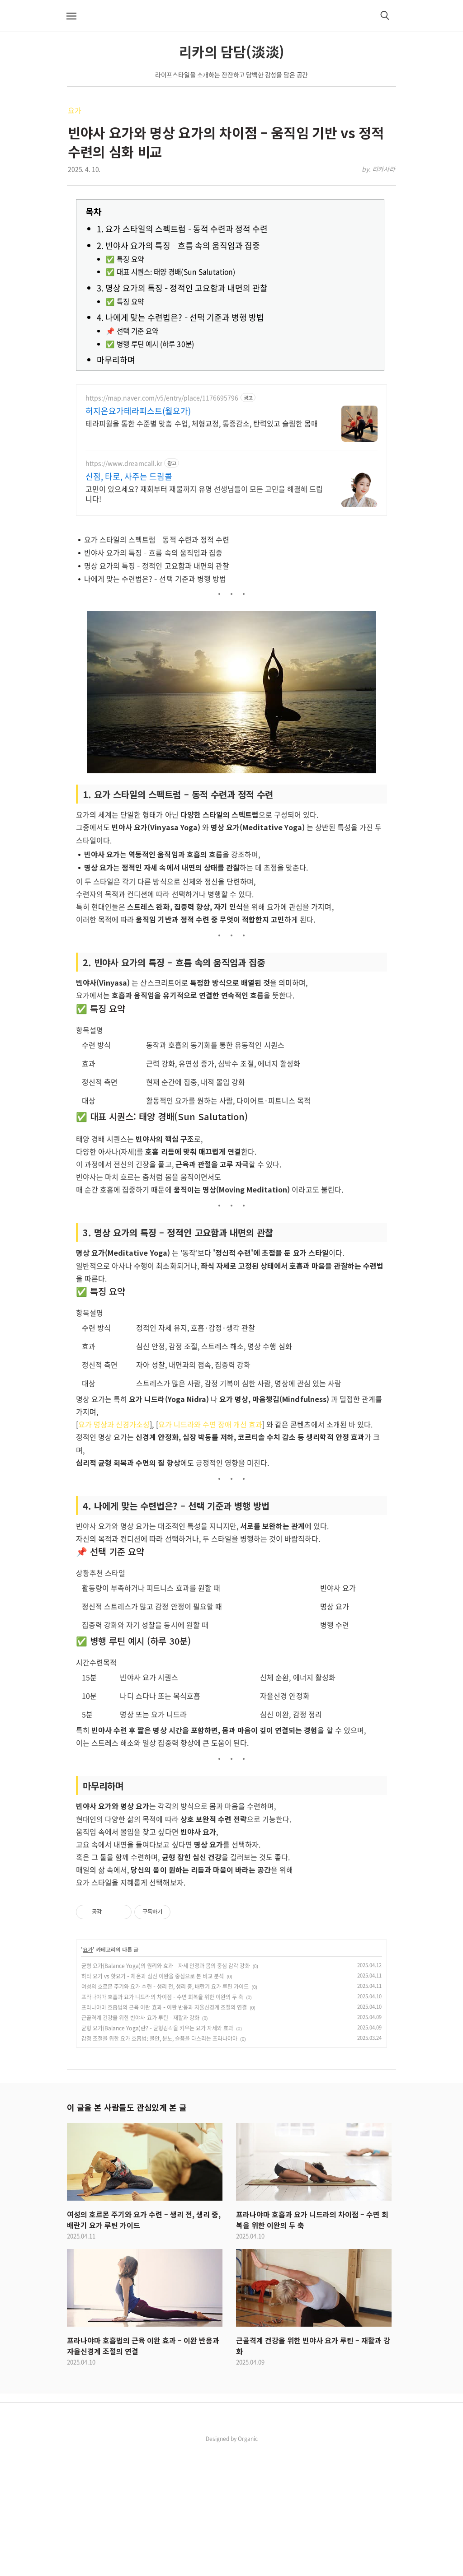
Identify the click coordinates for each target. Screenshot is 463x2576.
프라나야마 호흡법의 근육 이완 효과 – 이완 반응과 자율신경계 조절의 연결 (164, 2134)
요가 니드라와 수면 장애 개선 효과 (210, 1550)
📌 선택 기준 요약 (132, 331)
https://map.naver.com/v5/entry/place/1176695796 (162, 398)
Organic (248, 2565)
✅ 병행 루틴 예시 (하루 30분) (150, 344)
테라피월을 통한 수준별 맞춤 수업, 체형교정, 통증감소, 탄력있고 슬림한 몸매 (201, 423)
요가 (74, 110)
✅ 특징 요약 (125, 259)
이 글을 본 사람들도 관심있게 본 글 (126, 2233)
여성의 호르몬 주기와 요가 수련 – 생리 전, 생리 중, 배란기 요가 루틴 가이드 (165, 2113)
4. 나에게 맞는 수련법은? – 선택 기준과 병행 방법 (180, 317)
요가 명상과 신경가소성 (114, 1550)
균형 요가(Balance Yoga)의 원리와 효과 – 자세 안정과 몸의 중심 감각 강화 (165, 2092)
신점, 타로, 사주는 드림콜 (128, 476)
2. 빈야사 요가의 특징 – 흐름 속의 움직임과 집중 (178, 245)
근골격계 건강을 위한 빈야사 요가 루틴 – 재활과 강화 (140, 2144)
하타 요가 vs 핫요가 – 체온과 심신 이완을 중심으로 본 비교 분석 (152, 2103)
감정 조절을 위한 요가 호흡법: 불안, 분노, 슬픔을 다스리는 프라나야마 (159, 2165)
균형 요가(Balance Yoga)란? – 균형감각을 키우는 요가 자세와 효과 (157, 2155)
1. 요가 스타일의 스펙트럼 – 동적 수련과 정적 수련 (182, 229)
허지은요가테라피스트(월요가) (138, 411)
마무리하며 (116, 360)
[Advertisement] (231, 588)
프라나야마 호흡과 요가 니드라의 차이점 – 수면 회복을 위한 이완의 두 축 (162, 2123)
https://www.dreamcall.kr (123, 463)
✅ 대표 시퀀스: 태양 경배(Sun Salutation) (170, 271)
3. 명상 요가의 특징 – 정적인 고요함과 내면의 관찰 (182, 288)
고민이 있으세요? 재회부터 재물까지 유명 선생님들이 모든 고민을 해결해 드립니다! (204, 493)
